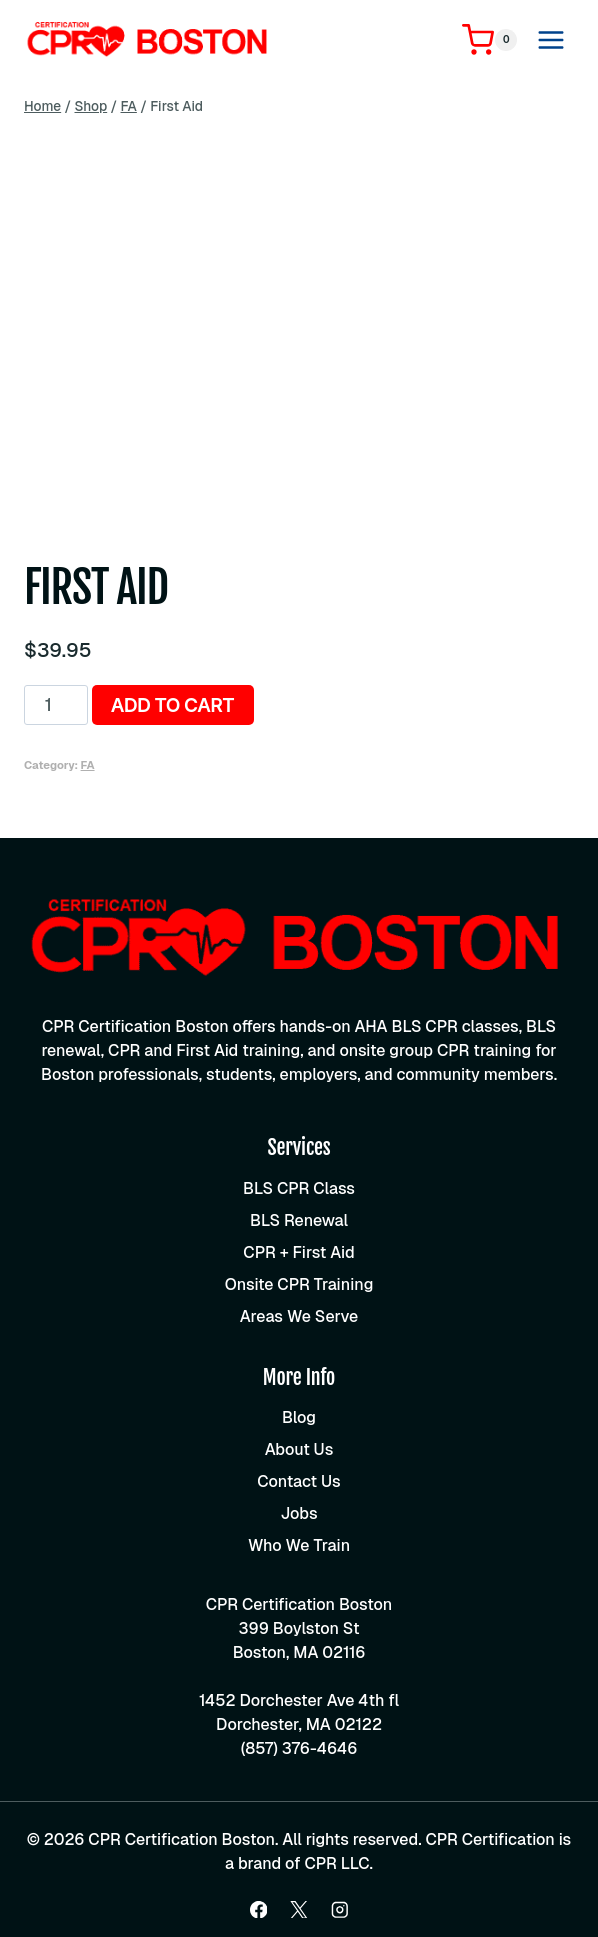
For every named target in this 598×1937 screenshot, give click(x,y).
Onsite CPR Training (299, 1284)
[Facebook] (258, 1909)
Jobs (298, 1513)
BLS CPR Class (299, 1188)
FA (88, 765)
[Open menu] (550, 39)
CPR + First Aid (298, 1252)
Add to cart (172, 705)
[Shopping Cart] (489, 40)
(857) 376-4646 (299, 1748)
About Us (299, 1449)
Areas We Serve (299, 1316)
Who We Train (299, 1545)
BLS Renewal (299, 1220)
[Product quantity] (56, 705)
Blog (299, 1417)
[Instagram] (339, 1909)
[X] (298, 1909)
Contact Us (298, 1481)
